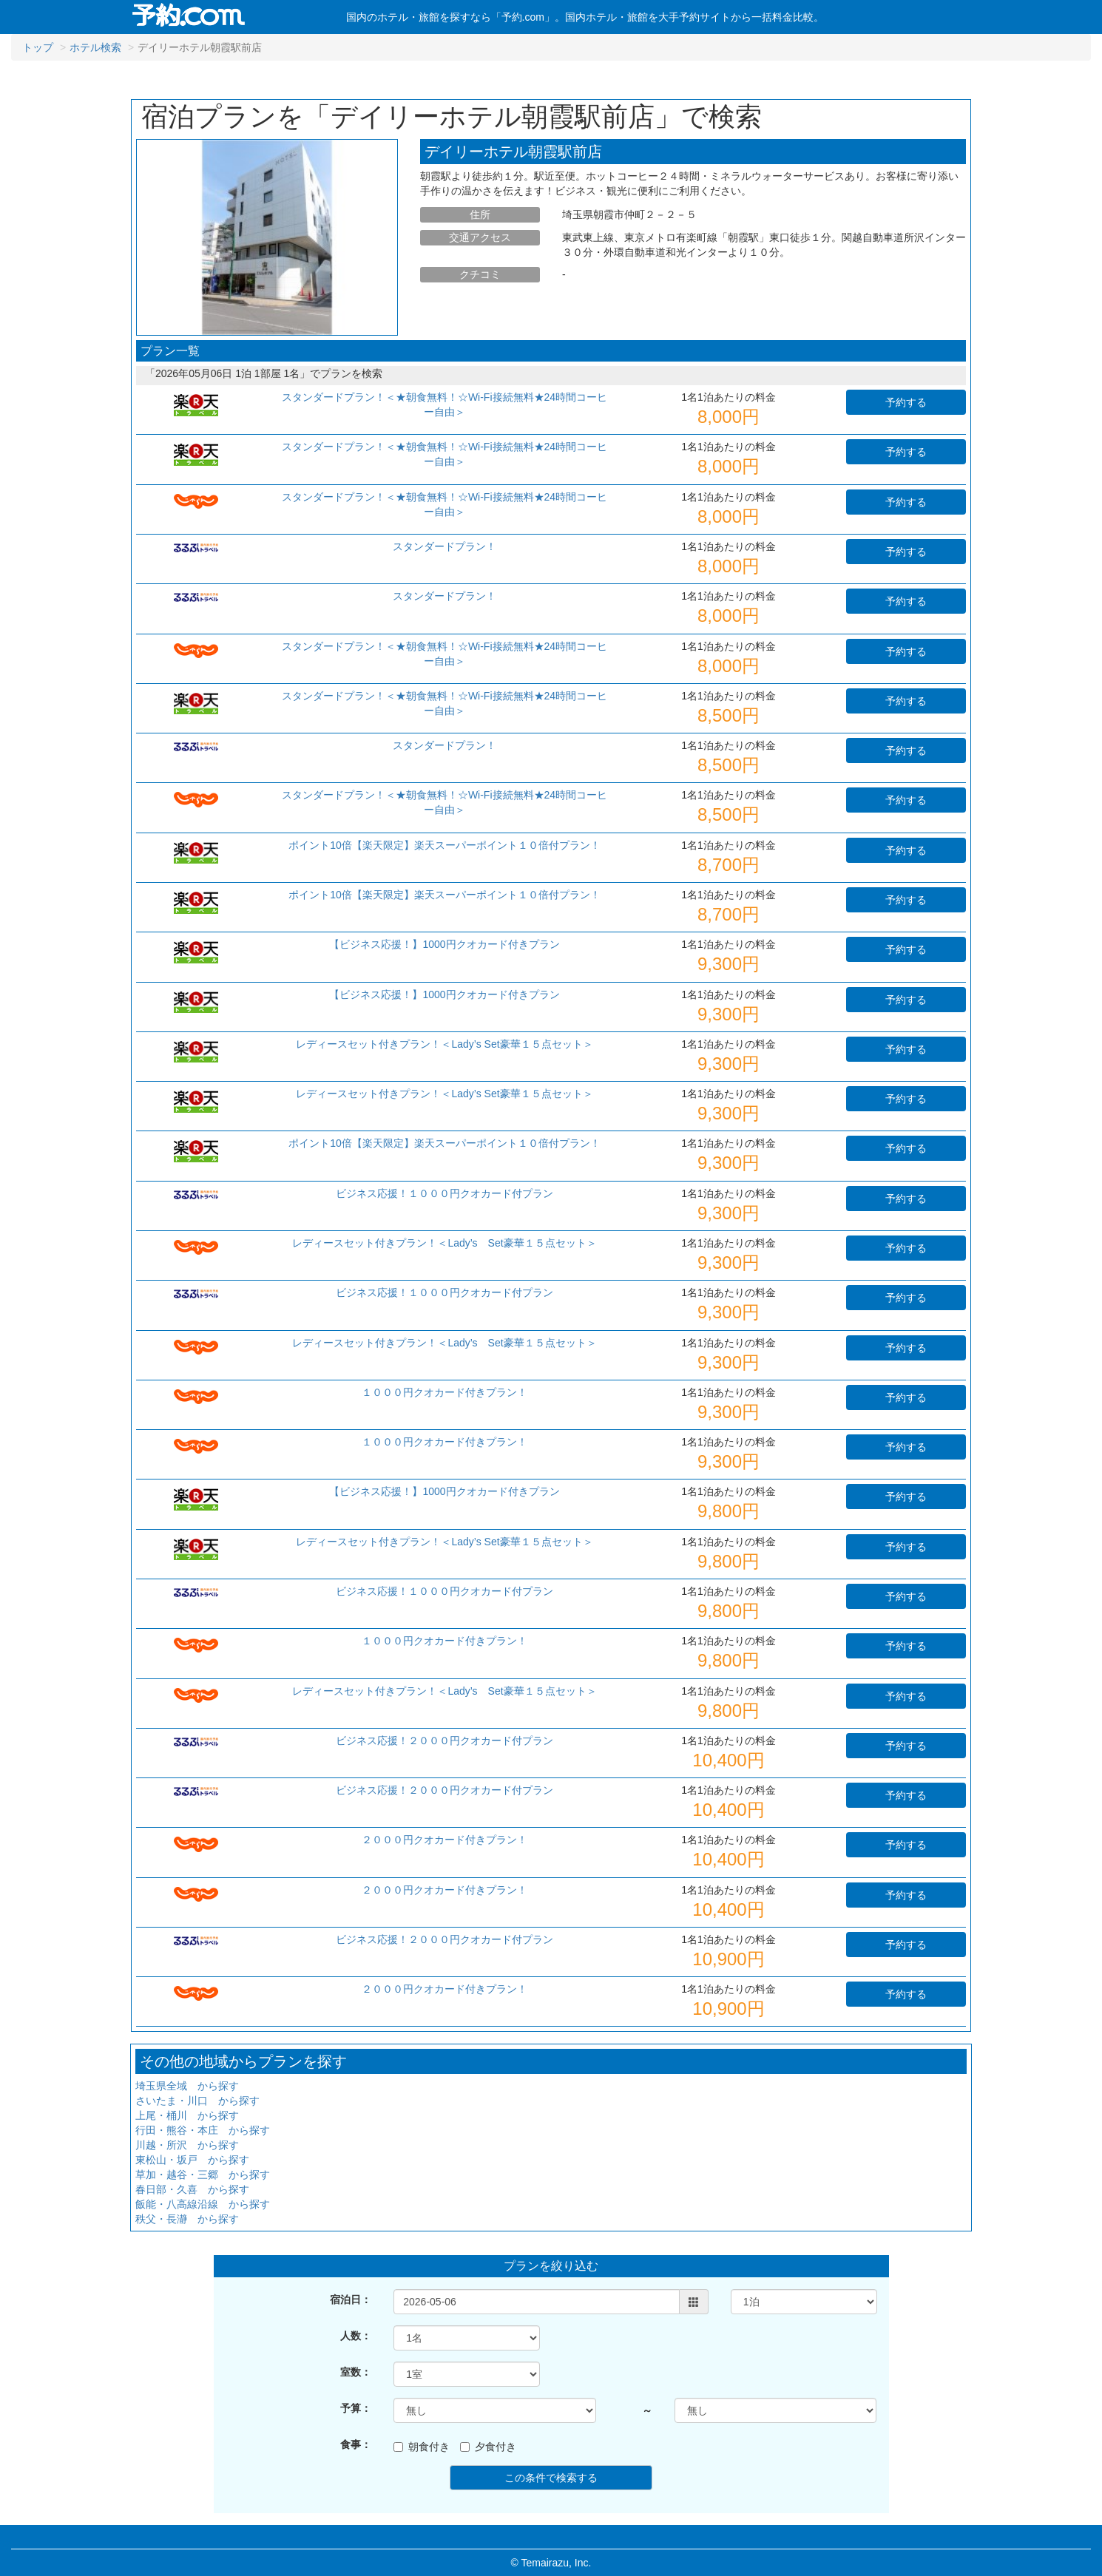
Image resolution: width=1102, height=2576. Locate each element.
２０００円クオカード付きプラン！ (444, 1839)
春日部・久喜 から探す (192, 2189)
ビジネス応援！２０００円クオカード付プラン (444, 1740)
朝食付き (421, 2447)
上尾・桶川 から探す (187, 2115)
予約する (906, 402)
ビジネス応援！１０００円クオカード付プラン (444, 1193)
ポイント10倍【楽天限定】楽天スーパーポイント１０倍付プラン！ (444, 845)
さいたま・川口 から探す (197, 2100)
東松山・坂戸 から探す (192, 2160)
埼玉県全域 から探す (187, 2086)
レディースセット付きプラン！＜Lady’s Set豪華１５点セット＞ (444, 1044)
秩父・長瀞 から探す (187, 2219)
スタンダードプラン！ (444, 546)
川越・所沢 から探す (187, 2145)
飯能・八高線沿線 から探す (202, 2204)
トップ (37, 47)
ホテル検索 (95, 47)
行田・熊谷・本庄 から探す (202, 2130)
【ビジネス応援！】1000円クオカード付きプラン (444, 944)
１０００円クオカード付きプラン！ (444, 1392)
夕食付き (488, 2447)
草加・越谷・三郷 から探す (202, 2174)
